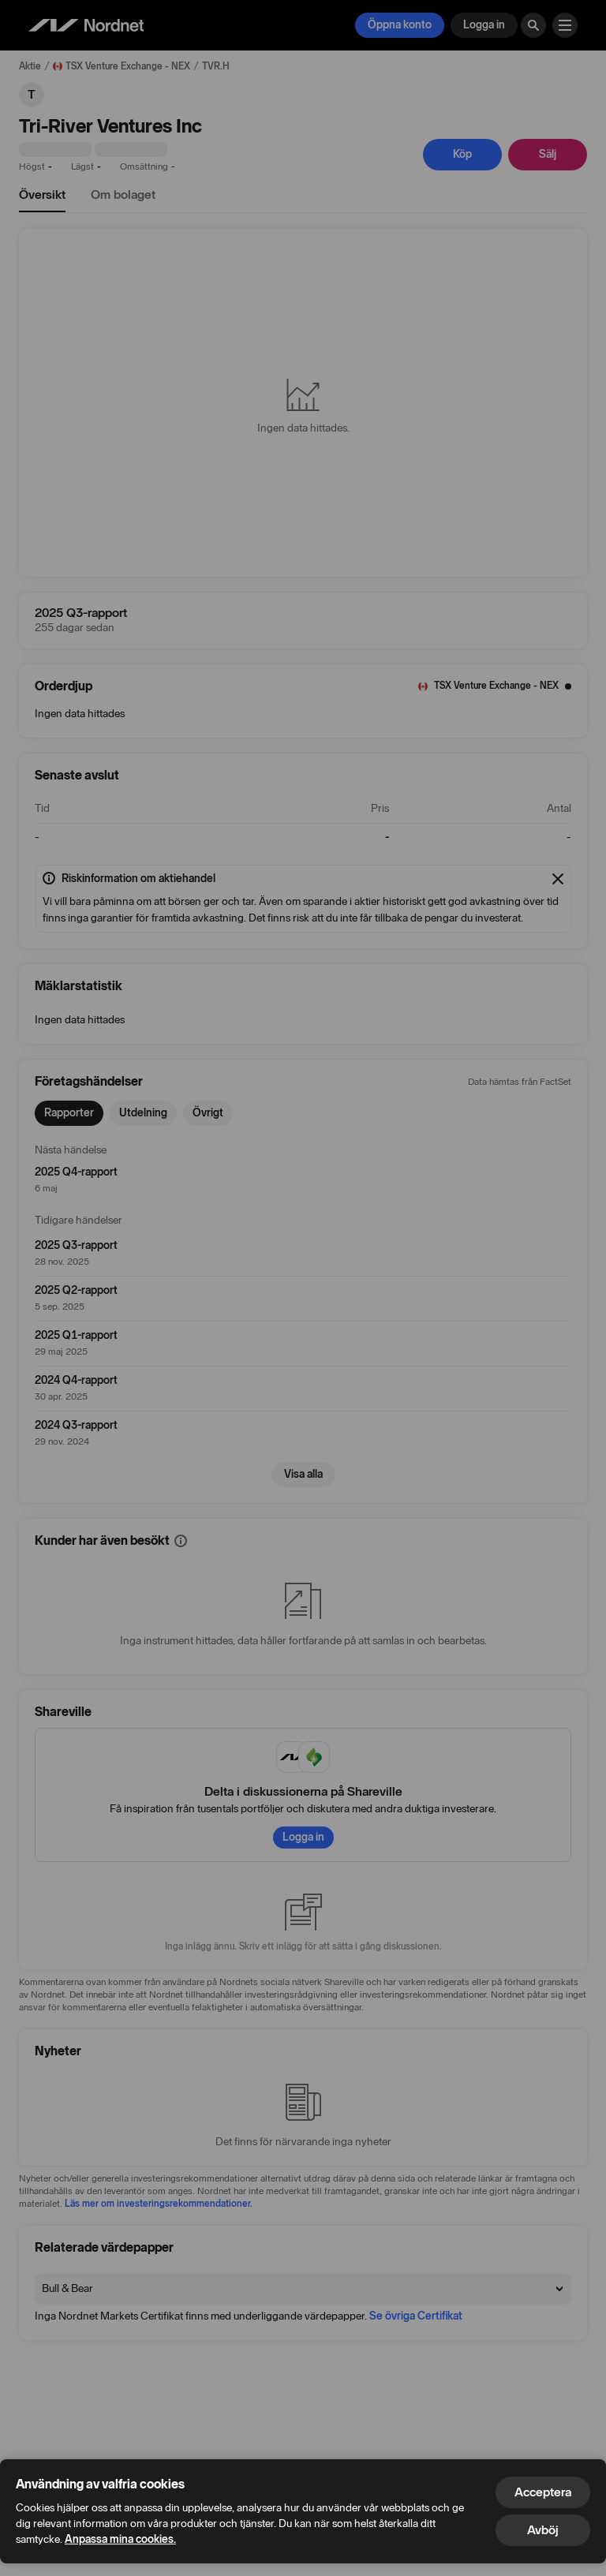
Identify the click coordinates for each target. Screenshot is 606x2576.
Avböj (543, 2529)
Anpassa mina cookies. (120, 2539)
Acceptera (542, 2491)
